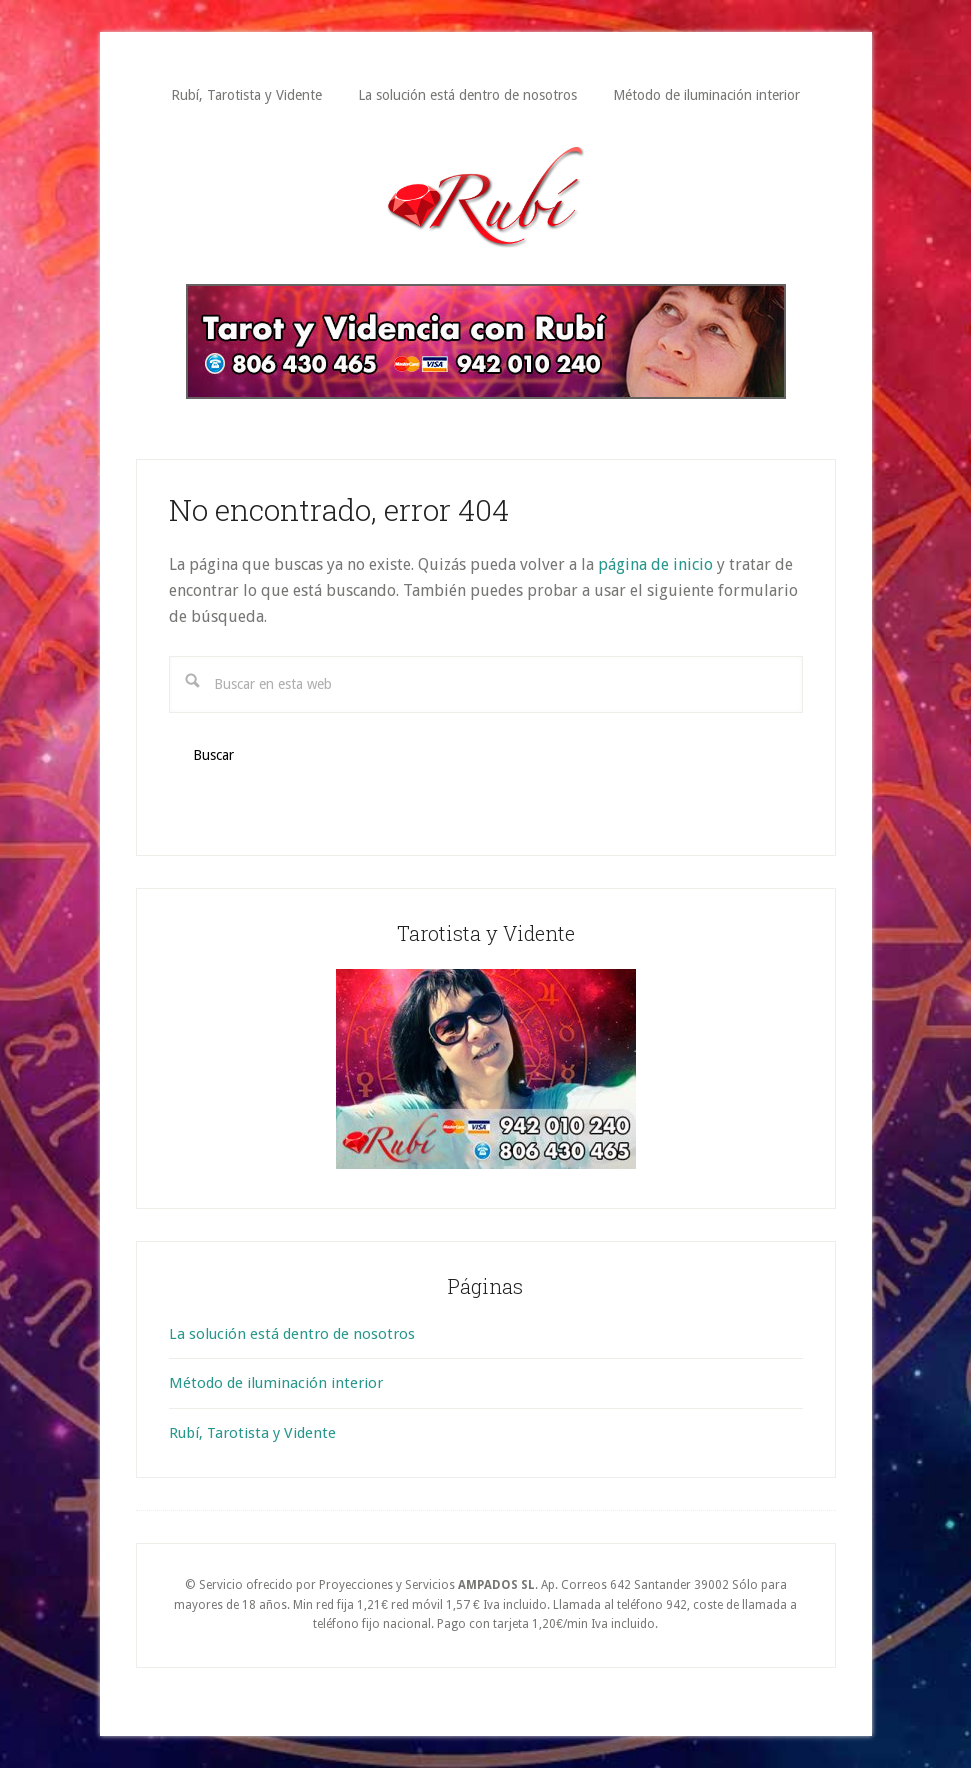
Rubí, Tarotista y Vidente (252, 1433)
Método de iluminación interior (276, 1383)
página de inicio (655, 564)
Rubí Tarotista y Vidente (486, 197)
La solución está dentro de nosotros (292, 1334)
